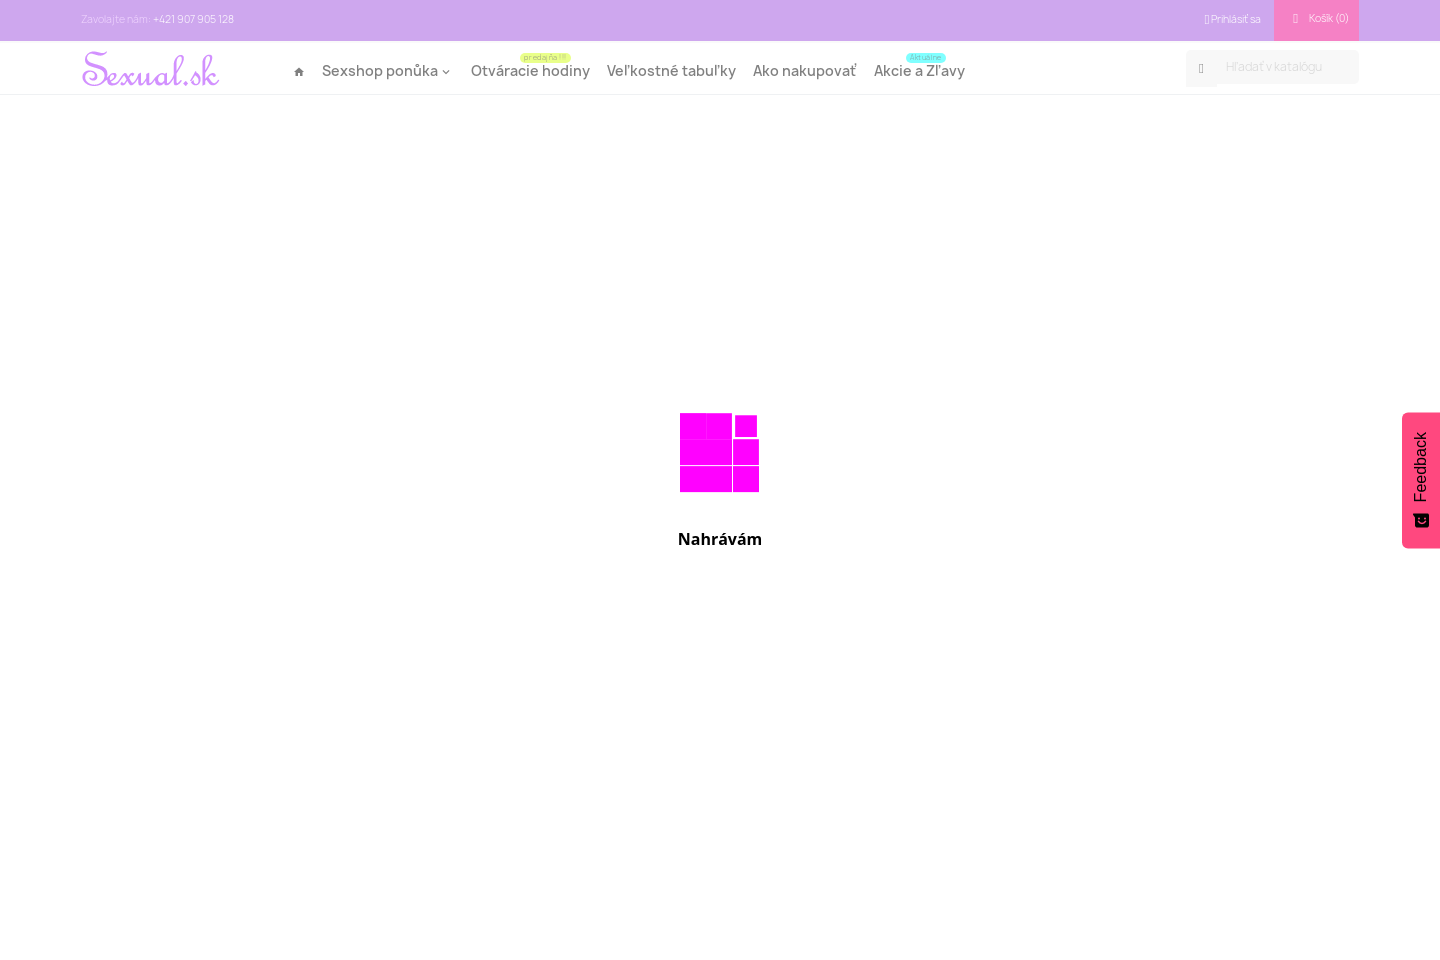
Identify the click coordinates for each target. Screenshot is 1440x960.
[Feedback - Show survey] (1421, 480)
